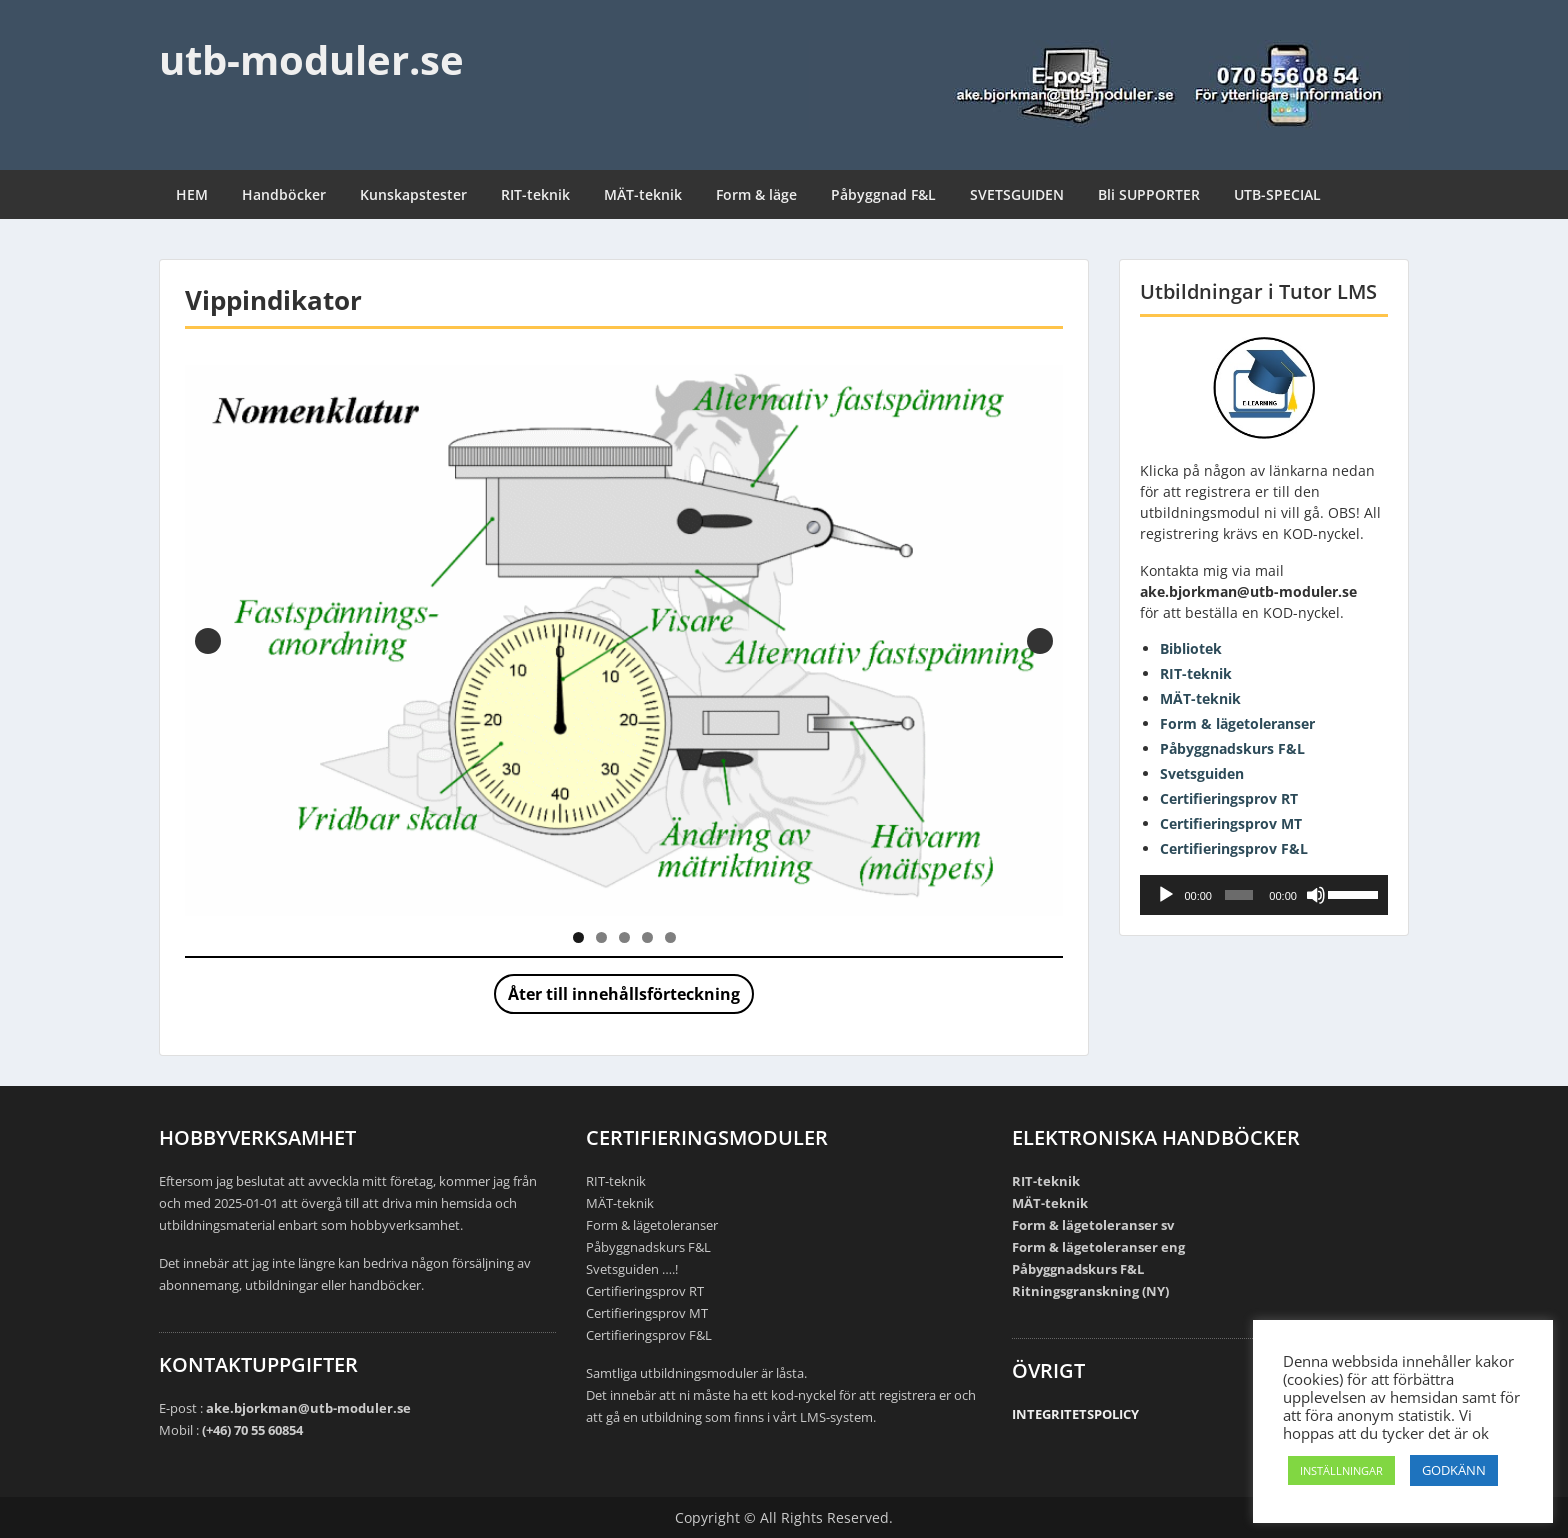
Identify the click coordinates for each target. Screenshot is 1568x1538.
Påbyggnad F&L (883, 194)
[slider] (1239, 895)
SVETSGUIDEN (1017, 194)
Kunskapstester (413, 194)
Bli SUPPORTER (1149, 194)
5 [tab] (670, 937)
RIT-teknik (535, 194)
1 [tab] (578, 937)
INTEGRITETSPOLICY (1075, 1414)
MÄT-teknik (643, 194)
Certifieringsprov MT (1231, 823)
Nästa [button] (1040, 641)
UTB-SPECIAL (1277, 194)
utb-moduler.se (311, 59)
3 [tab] (624, 937)
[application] (1264, 895)
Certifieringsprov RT (1229, 798)
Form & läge (756, 194)
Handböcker (284, 194)
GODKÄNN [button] (1454, 1470)
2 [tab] (601, 937)
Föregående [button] (208, 641)
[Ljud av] (1316, 895)
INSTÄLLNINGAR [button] (1341, 1470)
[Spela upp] (1166, 895)
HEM (192, 194)
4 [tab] (647, 937)
